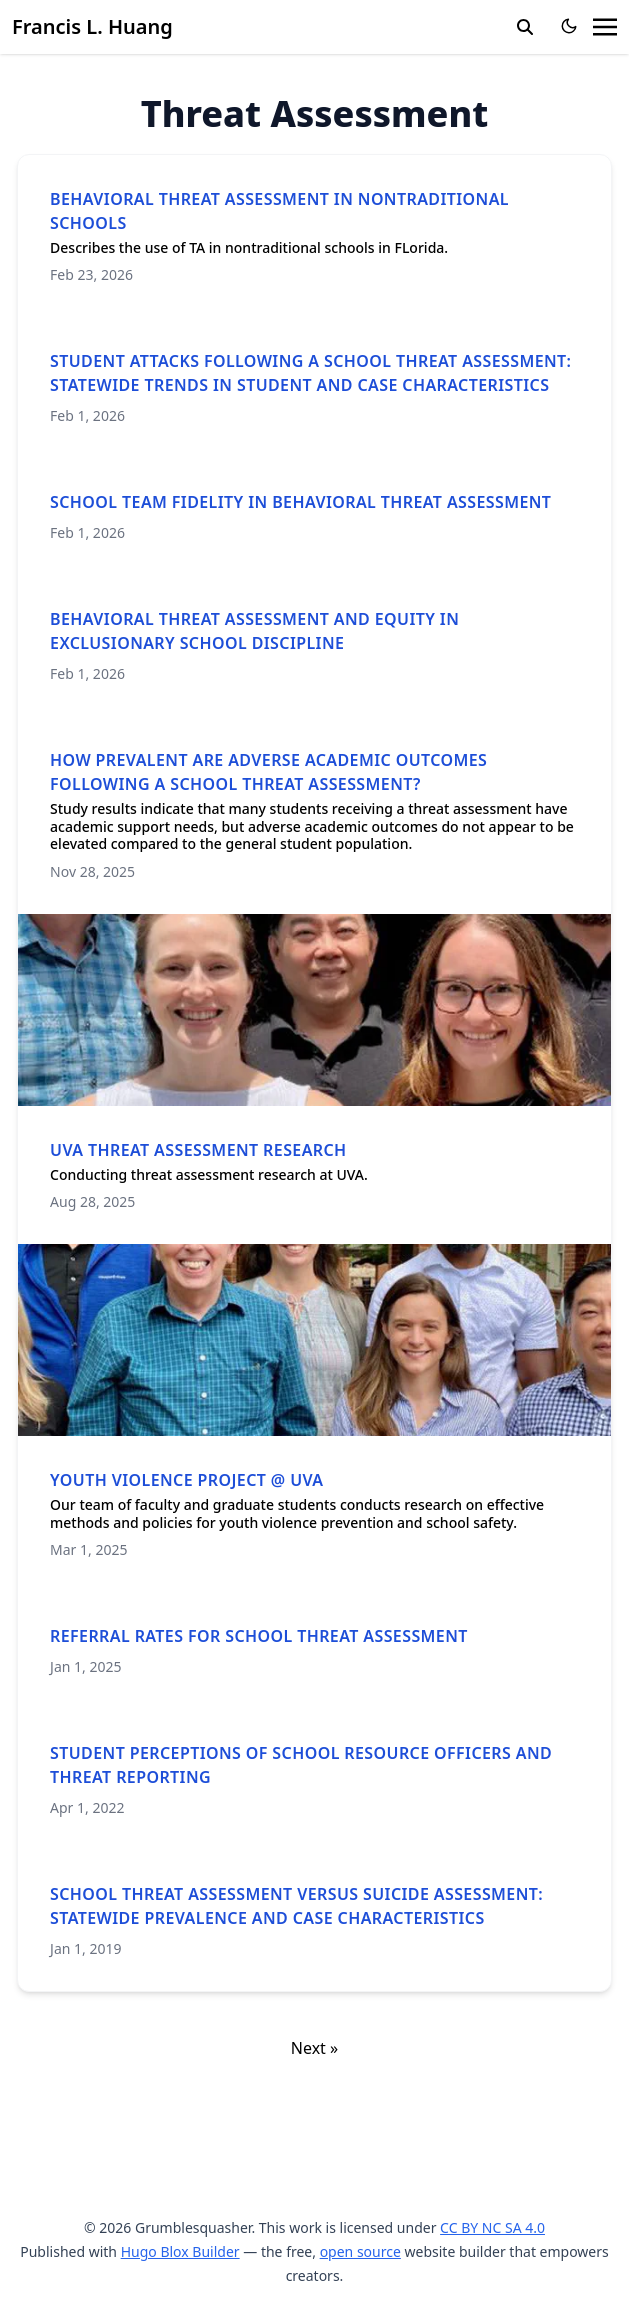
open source (360, 2251)
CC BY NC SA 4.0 (492, 2227)
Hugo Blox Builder (180, 2251)
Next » (314, 2048)
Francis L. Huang (92, 26)
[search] (525, 27)
